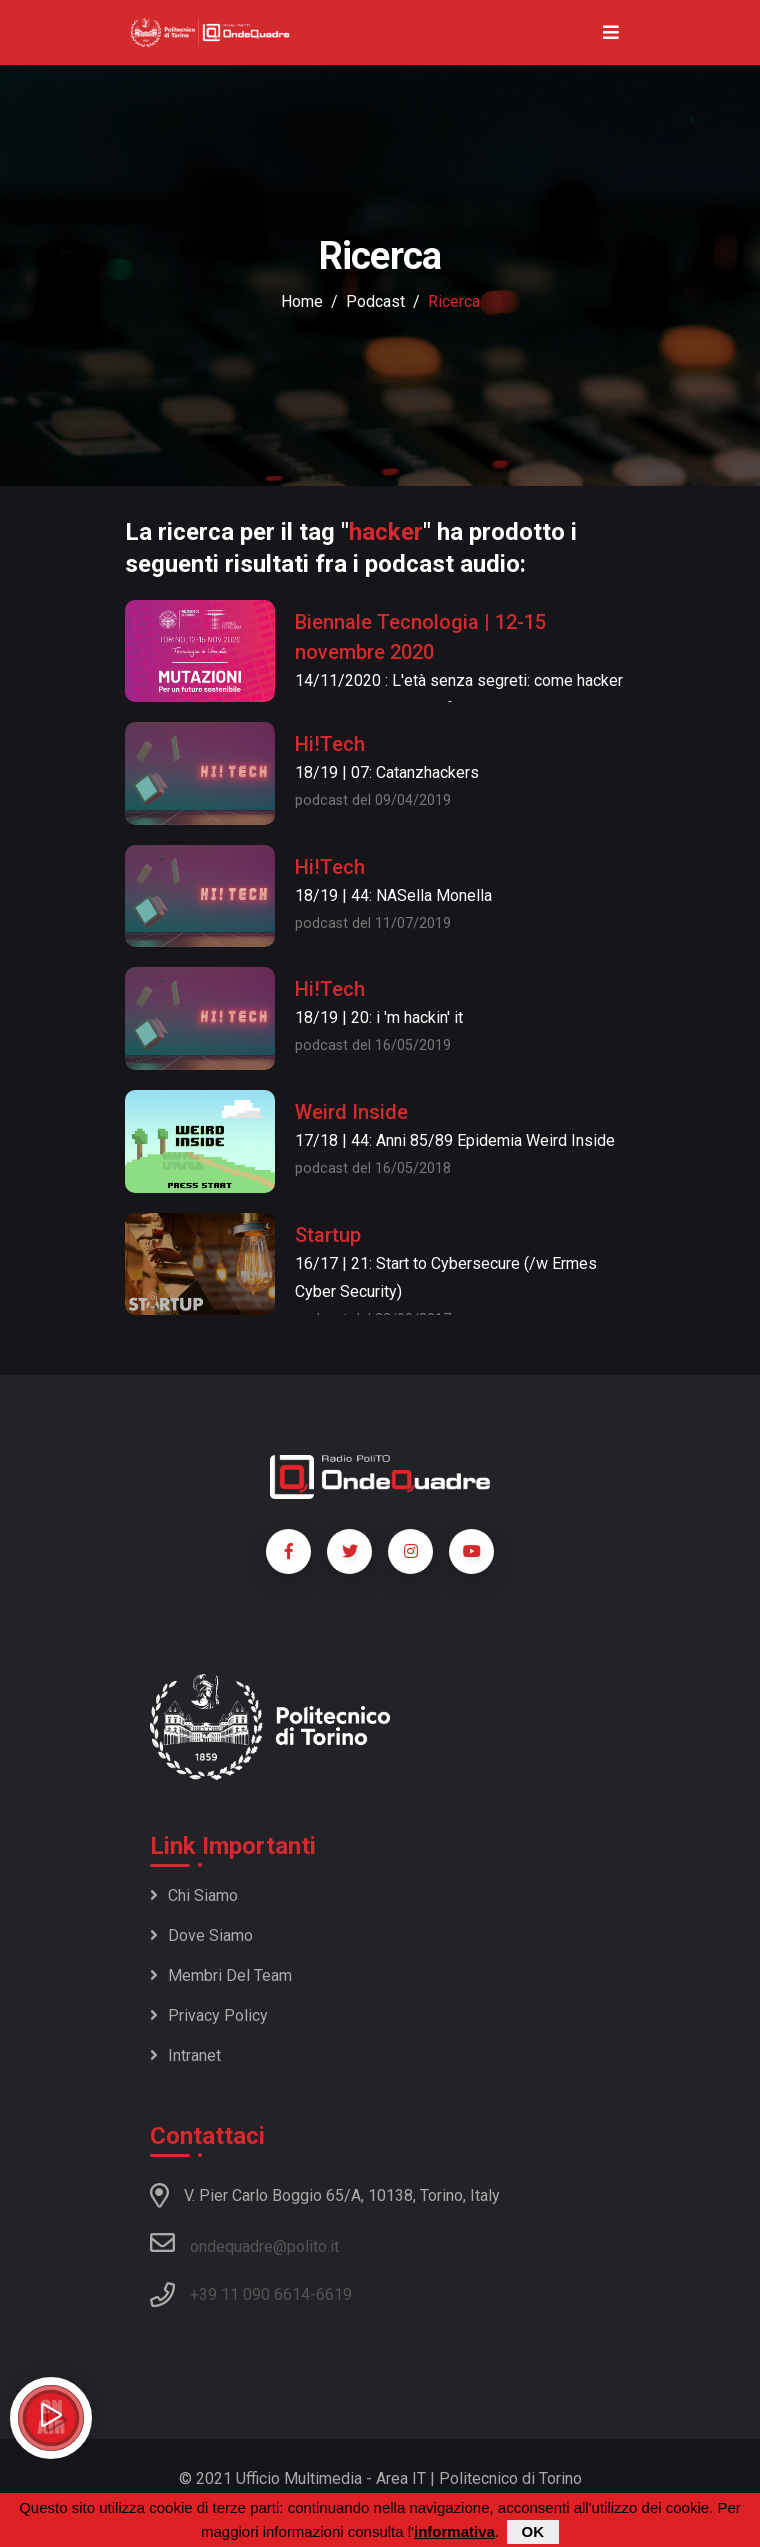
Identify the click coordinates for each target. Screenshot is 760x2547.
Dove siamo (201, 1935)
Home (302, 301)
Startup (328, 1235)
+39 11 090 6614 (250, 2294)
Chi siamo (194, 1895)
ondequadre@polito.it (244, 2243)
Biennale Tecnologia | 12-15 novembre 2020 (420, 637)
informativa (454, 2532)
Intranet (185, 2055)
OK (533, 2532)
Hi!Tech (330, 744)
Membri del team (221, 1975)
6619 (334, 2294)
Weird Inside (351, 1112)
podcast (375, 301)
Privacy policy (209, 2015)
